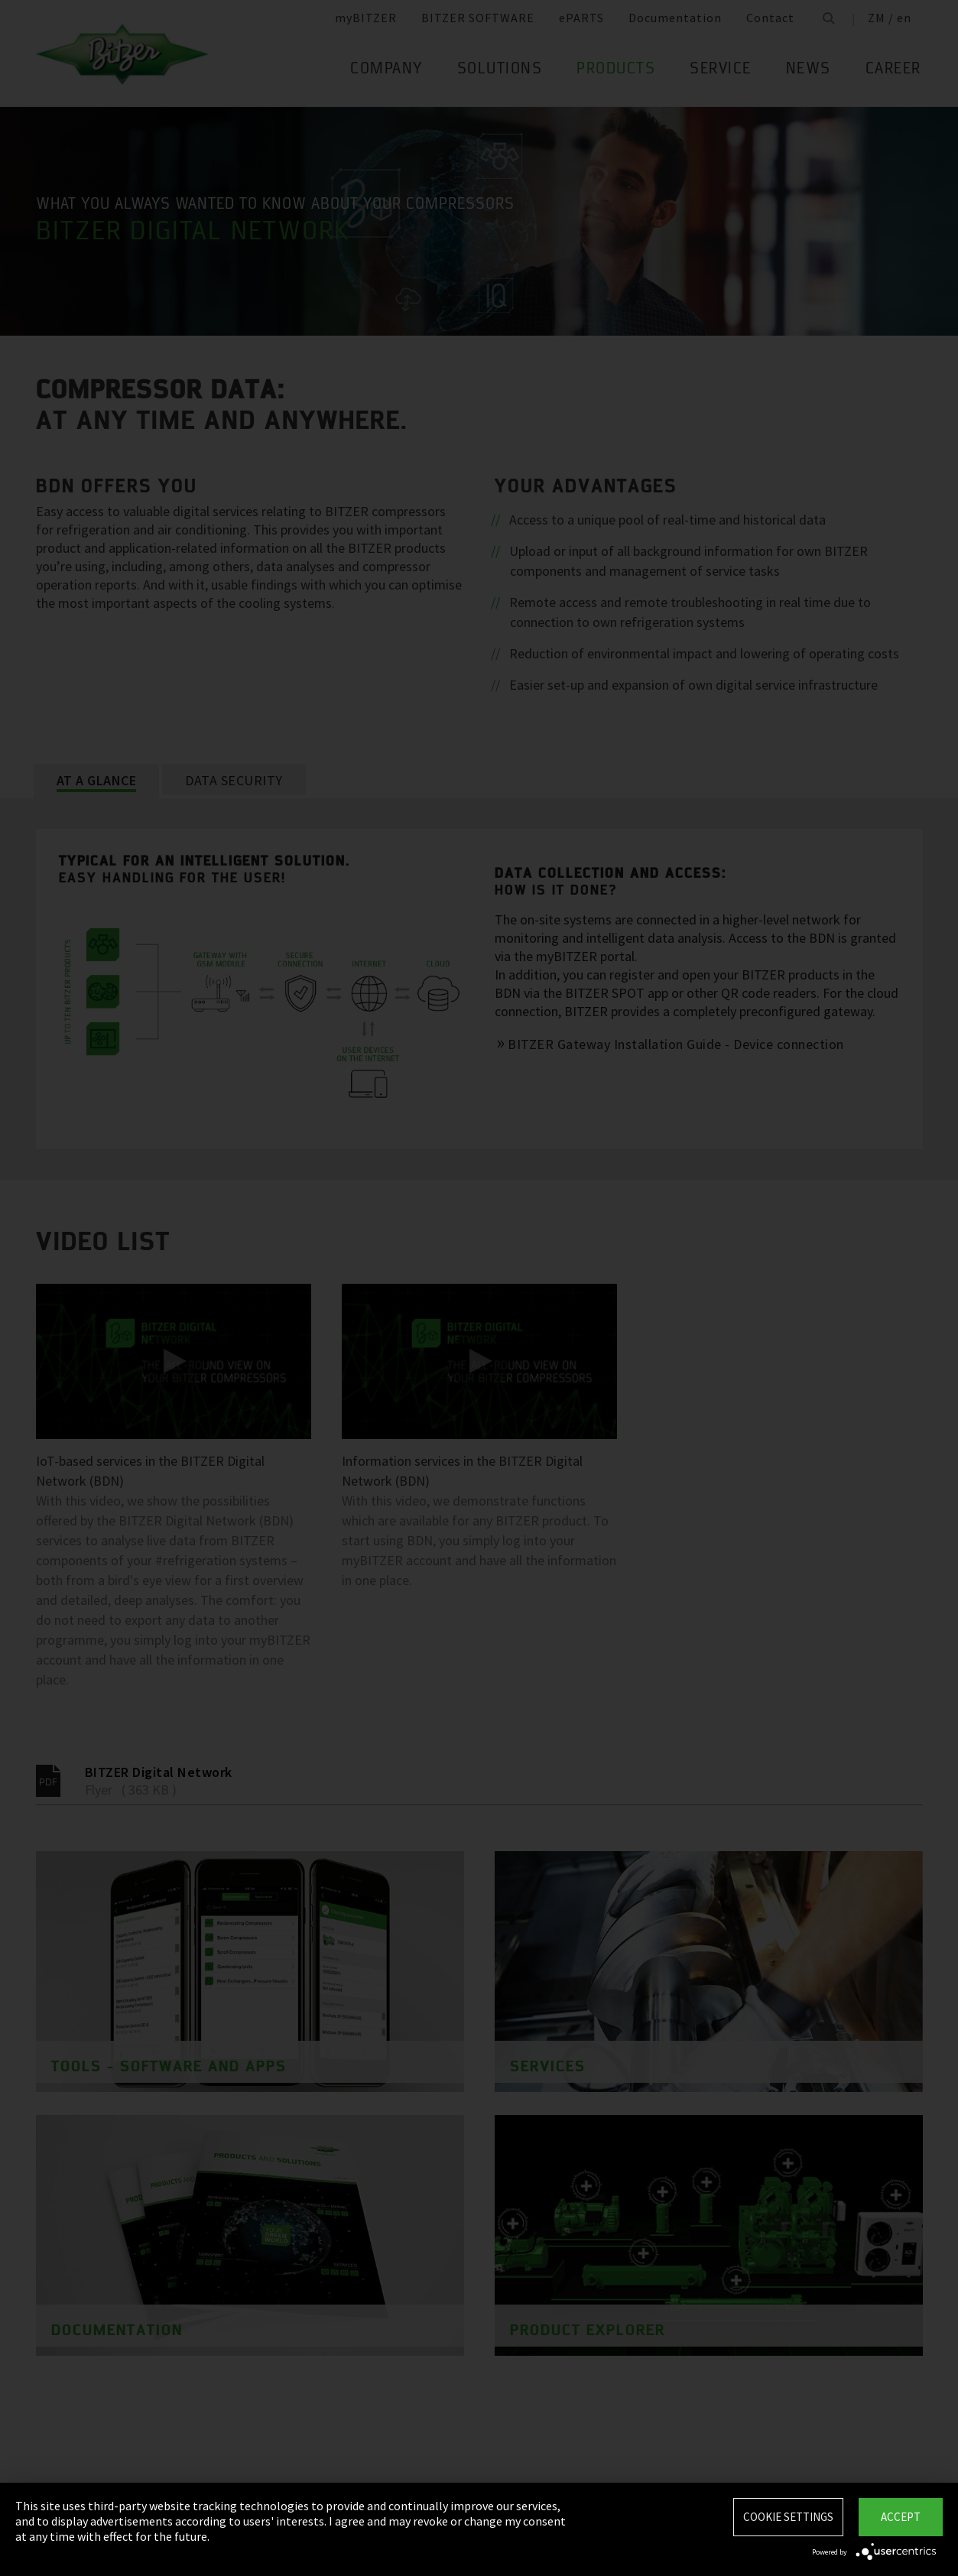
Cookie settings (788, 2516)
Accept (901, 2516)
